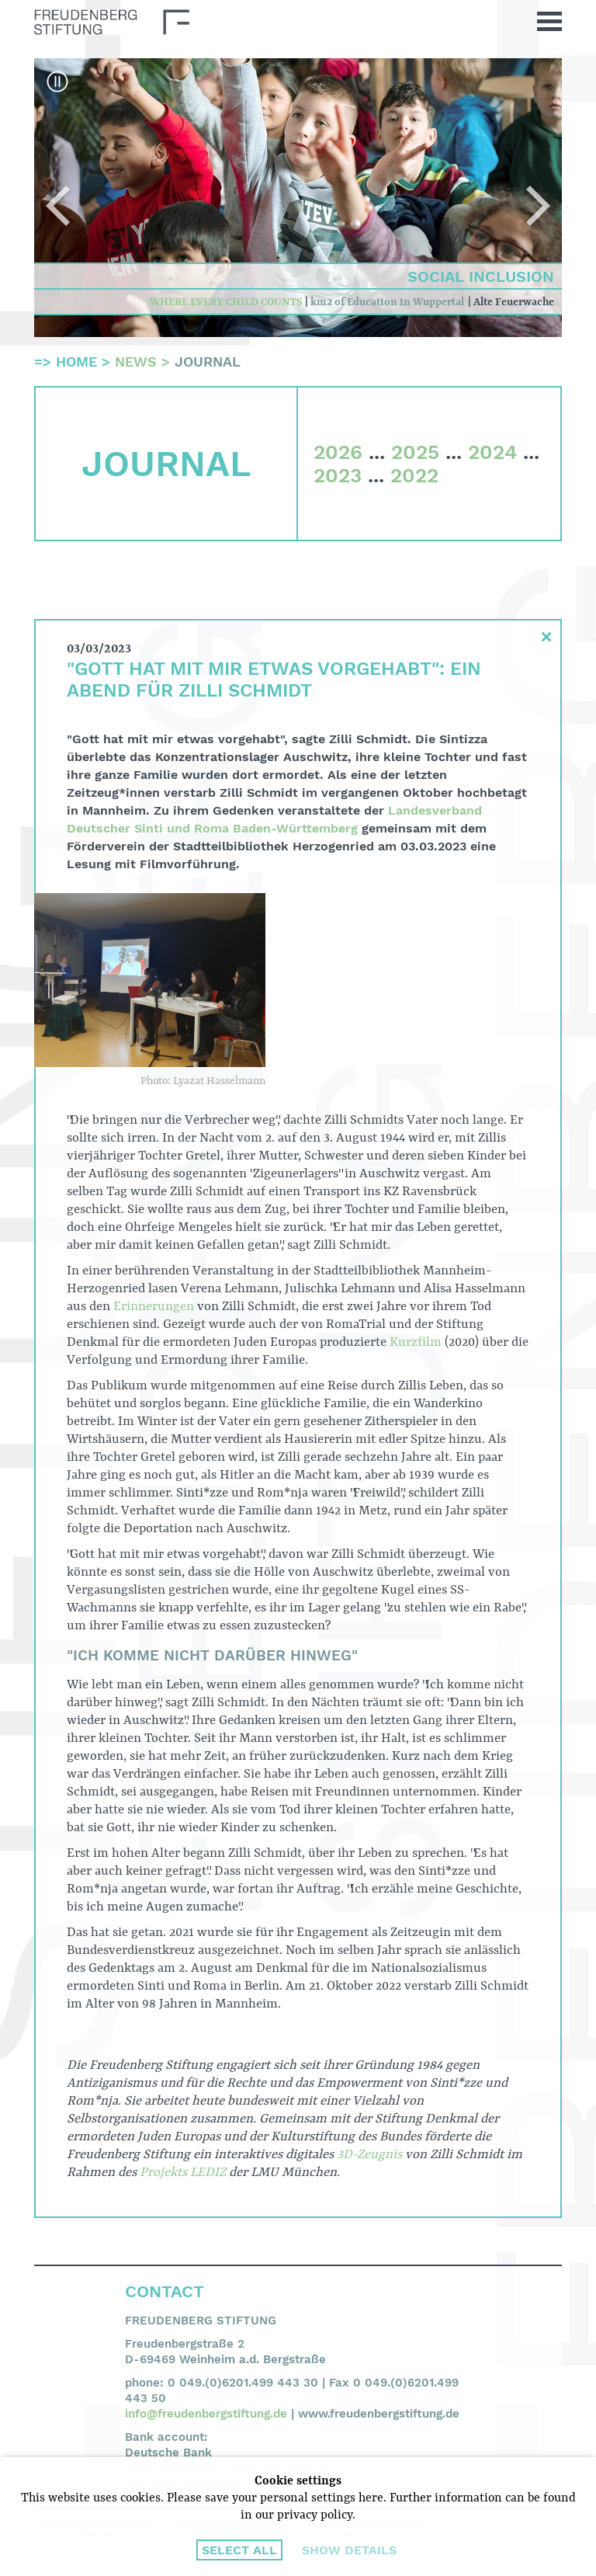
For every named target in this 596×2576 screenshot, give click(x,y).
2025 (415, 452)
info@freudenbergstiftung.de (206, 2414)
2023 (338, 475)
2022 (414, 475)
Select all (239, 2550)
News (136, 361)
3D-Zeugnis (369, 2154)
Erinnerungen (153, 1306)
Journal (208, 361)
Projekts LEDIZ (183, 2172)
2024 (492, 452)
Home (76, 361)
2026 (338, 452)
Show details (349, 2550)
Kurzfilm (416, 1342)
